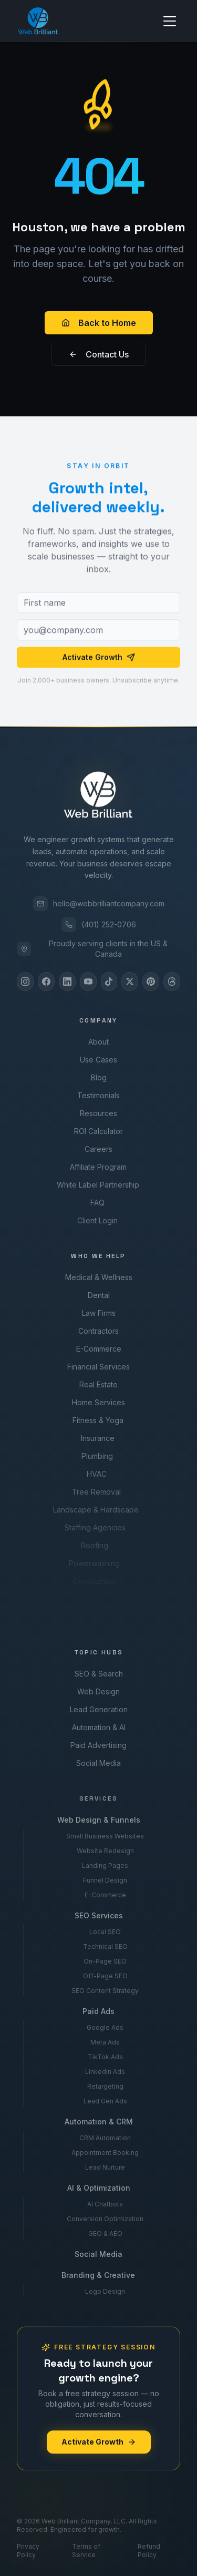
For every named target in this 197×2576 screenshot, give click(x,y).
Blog (98, 1077)
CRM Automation (104, 2138)
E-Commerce (97, 1348)
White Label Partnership (95, 1184)
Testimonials (98, 1095)
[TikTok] (109, 981)
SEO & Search (98, 1673)
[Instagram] (25, 981)
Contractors (98, 1330)
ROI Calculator (96, 1131)
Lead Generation (98, 1709)
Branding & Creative (96, 2275)
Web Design (98, 1691)
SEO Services (98, 1915)
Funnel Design (105, 1880)
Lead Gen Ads (105, 2101)
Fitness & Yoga (95, 1420)
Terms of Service (86, 2550)
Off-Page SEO (104, 1976)
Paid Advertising (97, 1745)
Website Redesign (104, 1851)
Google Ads (104, 2027)
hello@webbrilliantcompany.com (98, 903)
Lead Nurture (105, 2167)
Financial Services (97, 1366)
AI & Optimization (97, 2187)
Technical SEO (104, 1946)
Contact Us (99, 354)
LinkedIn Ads (105, 2072)
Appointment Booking (104, 2152)
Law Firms (98, 1313)
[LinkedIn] (67, 981)
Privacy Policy (28, 2550)
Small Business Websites (105, 1836)
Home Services (95, 1402)
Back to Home (98, 323)
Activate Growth (99, 659)
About (98, 1041)
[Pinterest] (150, 981)
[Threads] (171, 981)
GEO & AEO (104, 2233)
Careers (96, 1148)
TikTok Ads (104, 2057)
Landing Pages (105, 1865)
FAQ (95, 1202)
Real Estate (96, 1384)
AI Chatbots (104, 2204)
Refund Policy (149, 2550)
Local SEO (105, 1932)
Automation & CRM (98, 2121)
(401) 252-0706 (98, 924)
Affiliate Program (96, 1166)
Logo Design (103, 2291)
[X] (129, 981)
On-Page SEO (105, 1961)
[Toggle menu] (169, 21)
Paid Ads (98, 2011)
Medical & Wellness (98, 1277)
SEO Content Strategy (105, 1991)
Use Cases (98, 1059)
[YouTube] (88, 981)
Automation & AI (98, 1727)
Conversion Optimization (104, 2219)
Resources (97, 1113)
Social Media (97, 1763)
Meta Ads (104, 2042)
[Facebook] (46, 981)
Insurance (94, 1438)
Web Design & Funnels (98, 1819)
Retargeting (105, 2086)
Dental (98, 1295)
